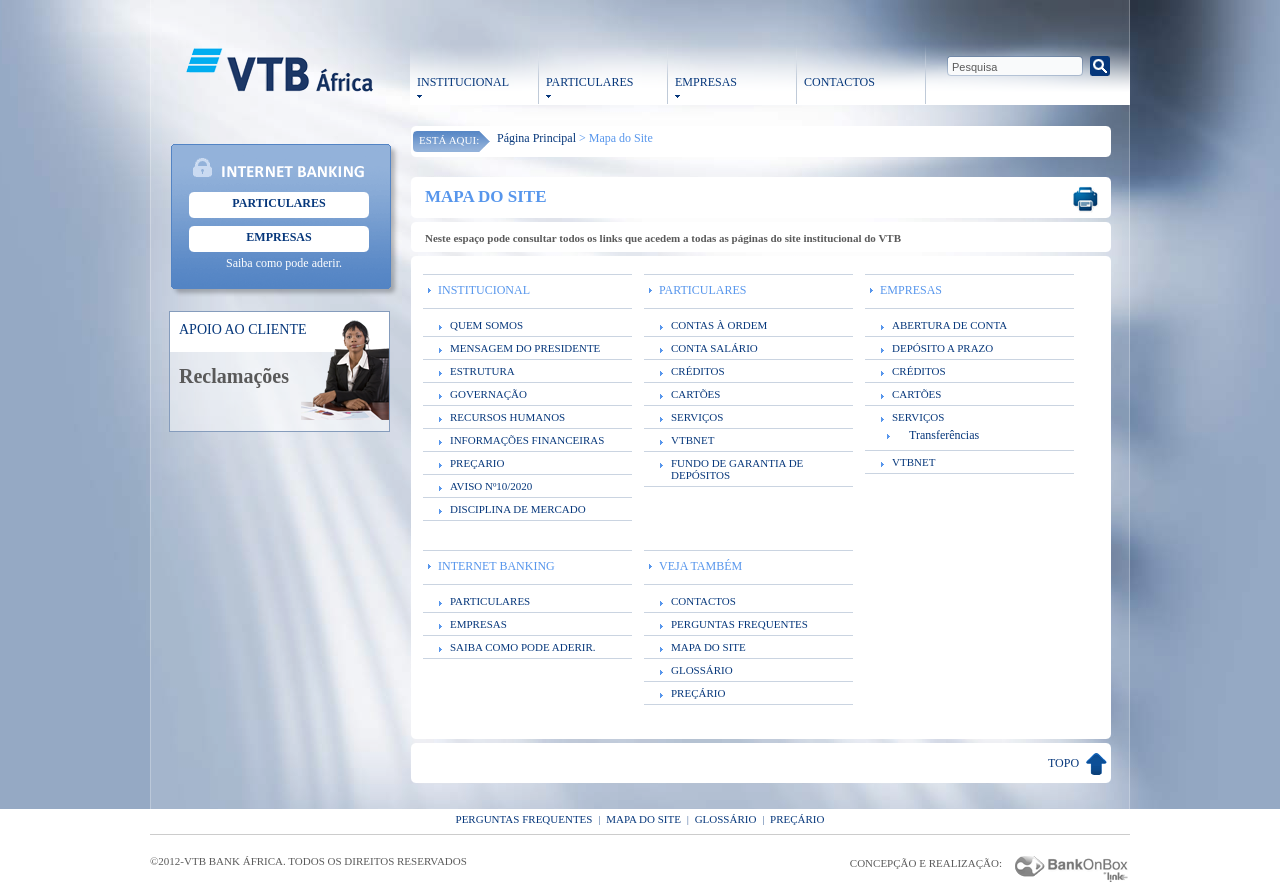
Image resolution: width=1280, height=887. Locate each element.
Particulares (278, 203)
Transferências (944, 435)
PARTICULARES (590, 82)
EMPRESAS (706, 82)
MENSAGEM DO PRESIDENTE (525, 348)
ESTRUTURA (482, 371)
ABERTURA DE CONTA (949, 325)
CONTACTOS (839, 82)
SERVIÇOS (697, 417)
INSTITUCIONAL (463, 82)
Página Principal (536, 138)
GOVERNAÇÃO (488, 394)
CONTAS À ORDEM (719, 325)
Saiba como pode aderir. (284, 263)
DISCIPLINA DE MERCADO (518, 509)
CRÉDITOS (698, 371)
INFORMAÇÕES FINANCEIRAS (527, 440)
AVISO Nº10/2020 (491, 486)
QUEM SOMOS (486, 325)
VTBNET (692, 440)
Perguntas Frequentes (524, 819)
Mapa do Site (643, 819)
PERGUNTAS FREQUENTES (739, 624)
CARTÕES (695, 394)
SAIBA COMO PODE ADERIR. (522, 647)
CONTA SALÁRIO (714, 348)
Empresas (278, 237)
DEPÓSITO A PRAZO (942, 348)
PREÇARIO (477, 463)
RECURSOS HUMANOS (507, 417)
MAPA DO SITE (708, 647)
